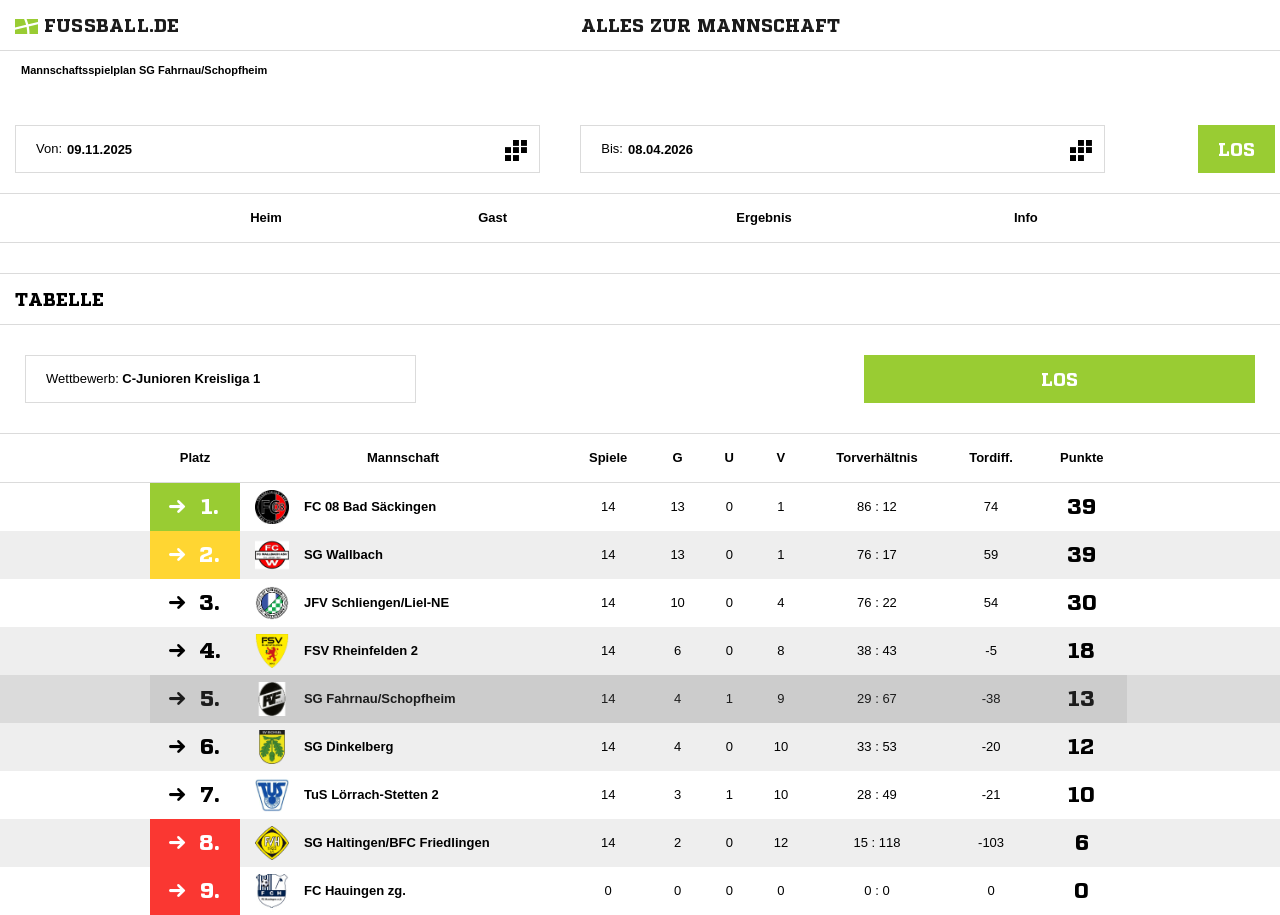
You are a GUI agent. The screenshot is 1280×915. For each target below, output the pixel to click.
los (1236, 149)
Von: (49, 148)
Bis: (612, 148)
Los (1059, 379)
